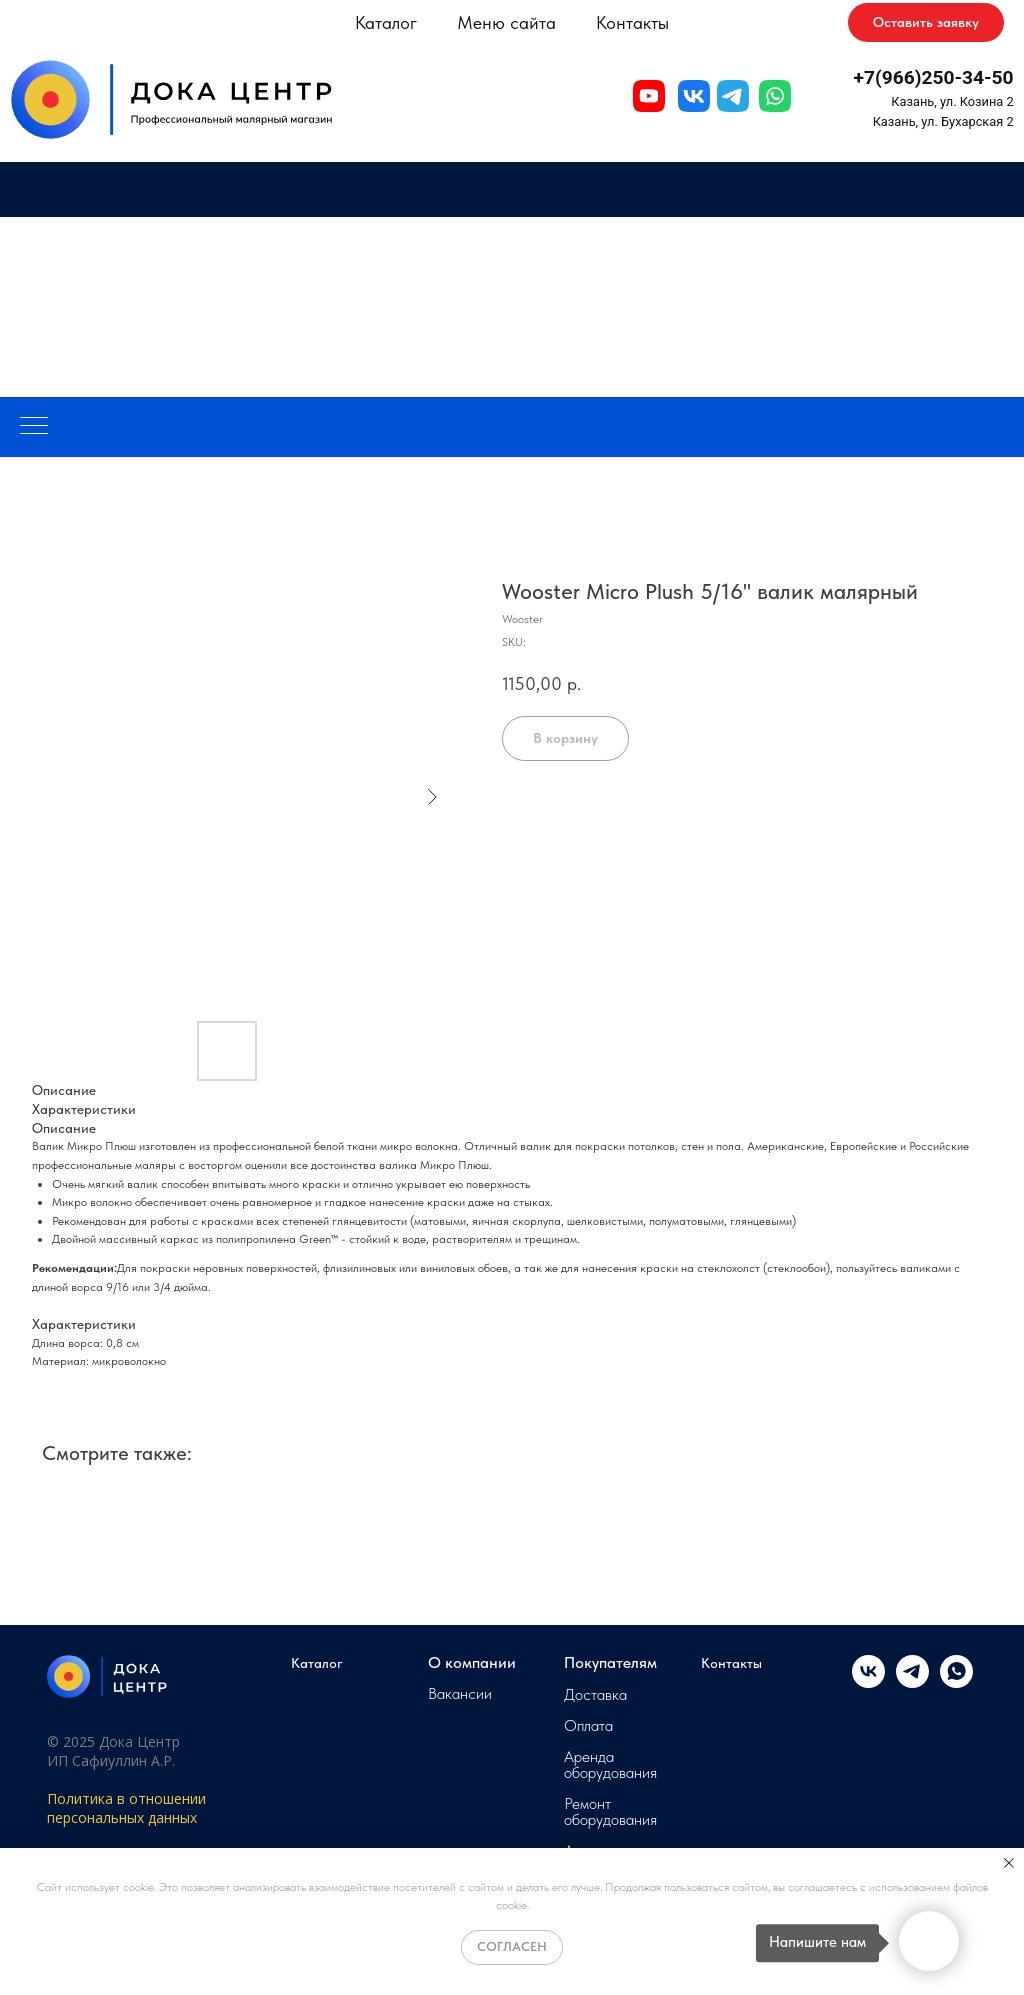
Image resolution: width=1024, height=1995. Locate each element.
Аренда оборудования (610, 1765)
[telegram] (912, 1682)
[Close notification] (1009, 1863)
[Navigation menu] (34, 427)
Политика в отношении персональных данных (126, 1808)
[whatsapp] (956, 1682)
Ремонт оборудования (610, 1812)
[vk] (868, 1682)
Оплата (588, 1726)
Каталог (317, 1663)
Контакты (632, 22)
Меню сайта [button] (506, 22)
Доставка (595, 1695)
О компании (472, 1663)
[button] (926, 23)
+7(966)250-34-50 (934, 77)
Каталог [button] (386, 22)
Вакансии (460, 1694)
